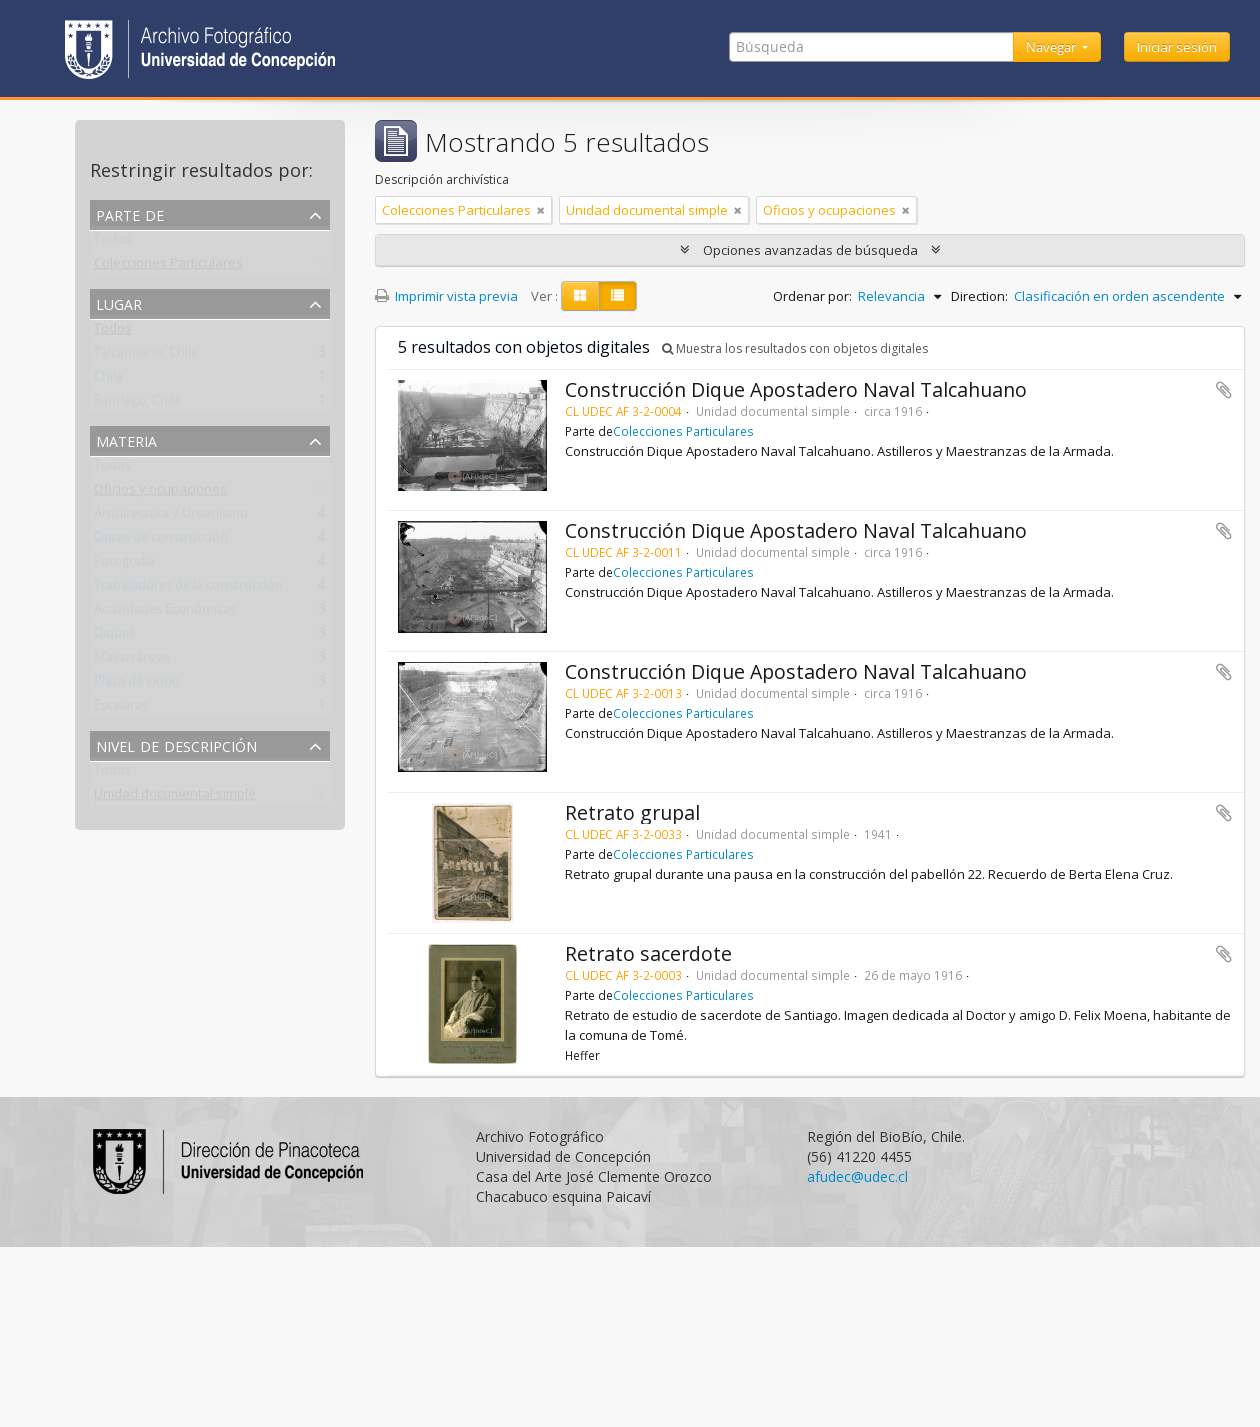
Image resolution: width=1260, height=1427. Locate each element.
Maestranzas (132, 661)
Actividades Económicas (165, 613)
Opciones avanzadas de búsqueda (810, 250)
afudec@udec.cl (857, 1176)
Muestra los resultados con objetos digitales (795, 348)
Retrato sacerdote (648, 953)
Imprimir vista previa (446, 296)
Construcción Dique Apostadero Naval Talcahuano (796, 389)
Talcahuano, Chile (146, 356)
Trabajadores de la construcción (188, 589)
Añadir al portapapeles (1224, 390)
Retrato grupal (632, 812)
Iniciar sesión (1177, 47)
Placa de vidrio (137, 685)
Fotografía (124, 565)
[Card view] (580, 296)
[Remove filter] (541, 210)
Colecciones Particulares (168, 267)
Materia (126, 439)
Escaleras (121, 709)
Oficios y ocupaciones (160, 493)
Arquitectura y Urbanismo (171, 517)
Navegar (1052, 47)
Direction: (979, 296)
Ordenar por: (812, 296)
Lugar (119, 302)
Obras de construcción (161, 541)
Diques (114, 637)
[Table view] (617, 296)
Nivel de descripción (176, 744)
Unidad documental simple (175, 798)
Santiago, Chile (137, 404)
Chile (108, 380)
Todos (112, 243)
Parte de (130, 213)
